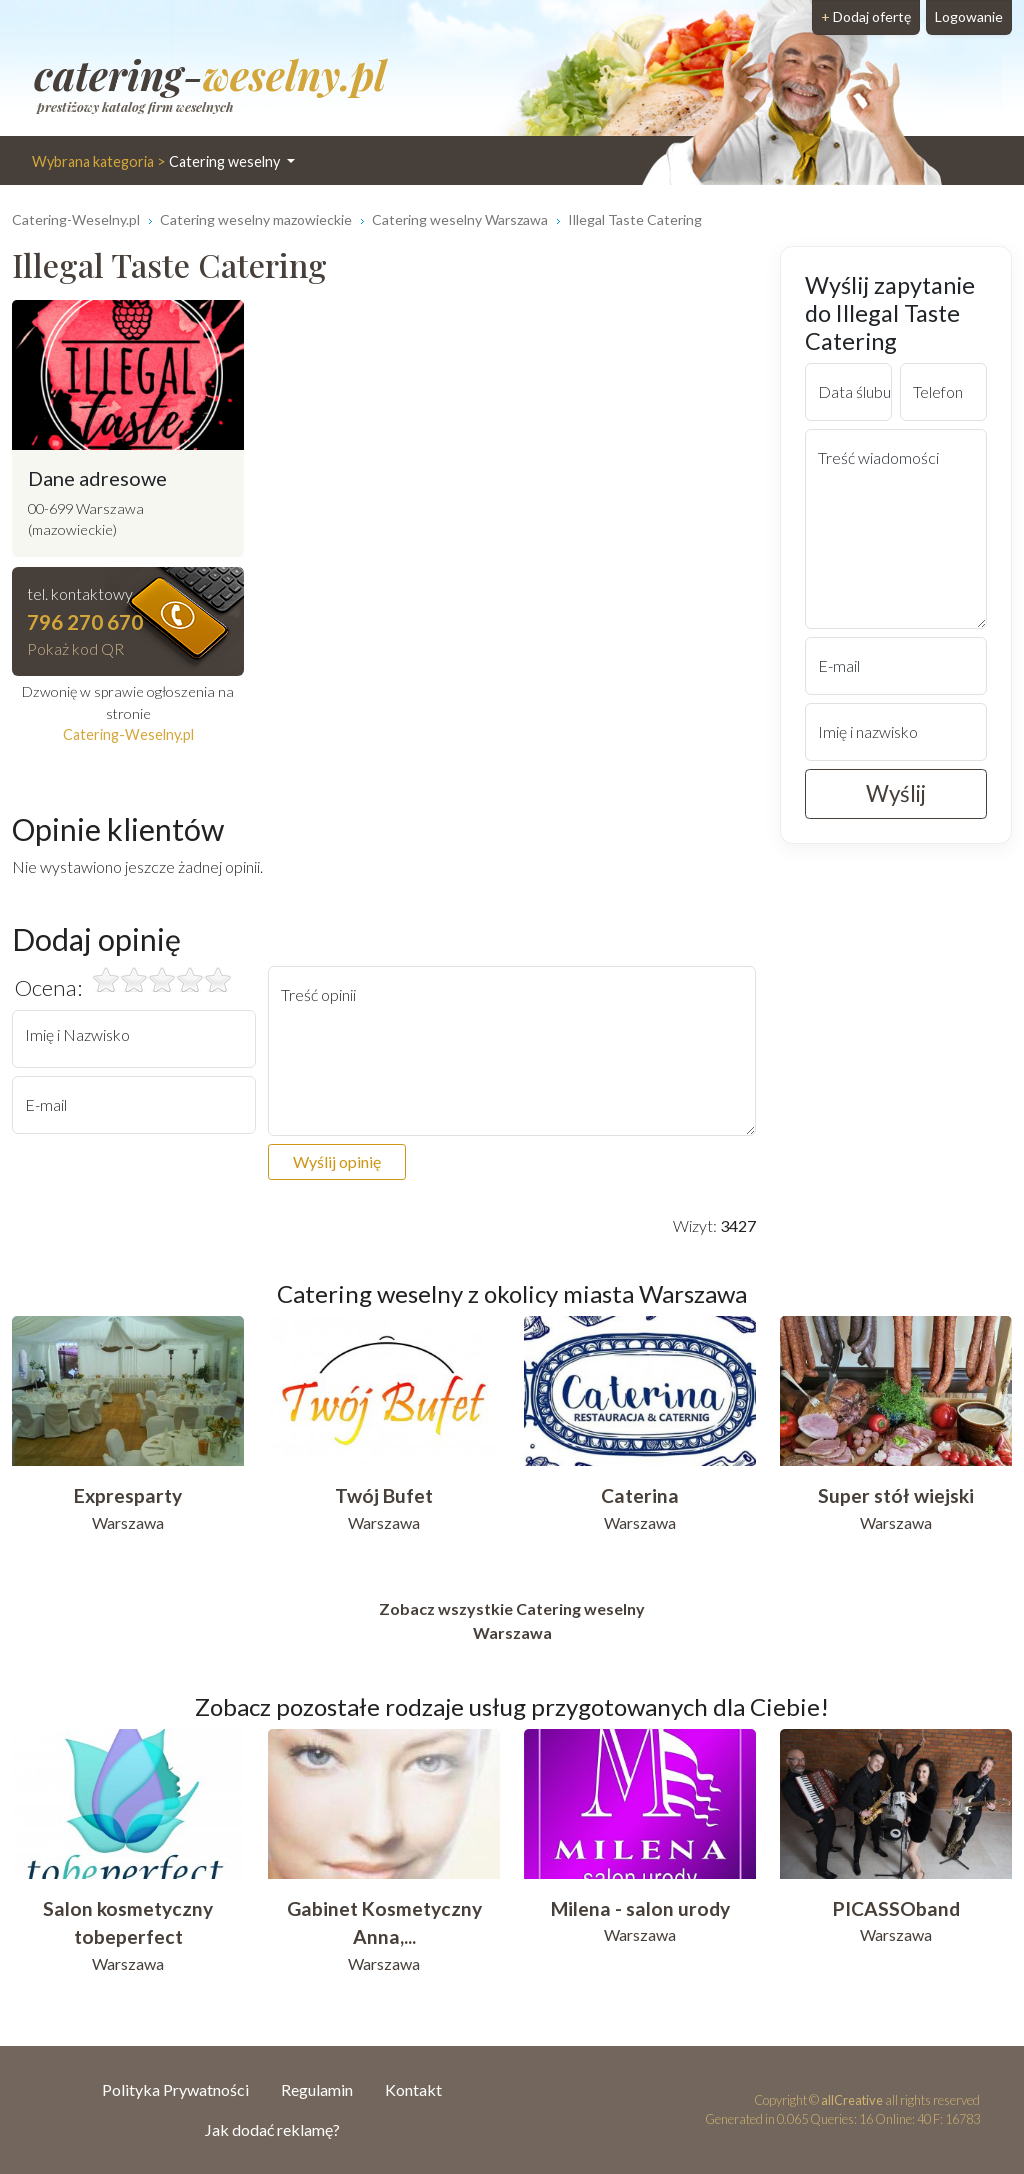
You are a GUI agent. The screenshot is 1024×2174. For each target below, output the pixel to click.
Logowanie (969, 16)
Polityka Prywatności (175, 2089)
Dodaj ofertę (866, 16)
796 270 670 (85, 621)
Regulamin (317, 2089)
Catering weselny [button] (157, 161)
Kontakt (413, 2089)
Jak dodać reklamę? (272, 2129)
